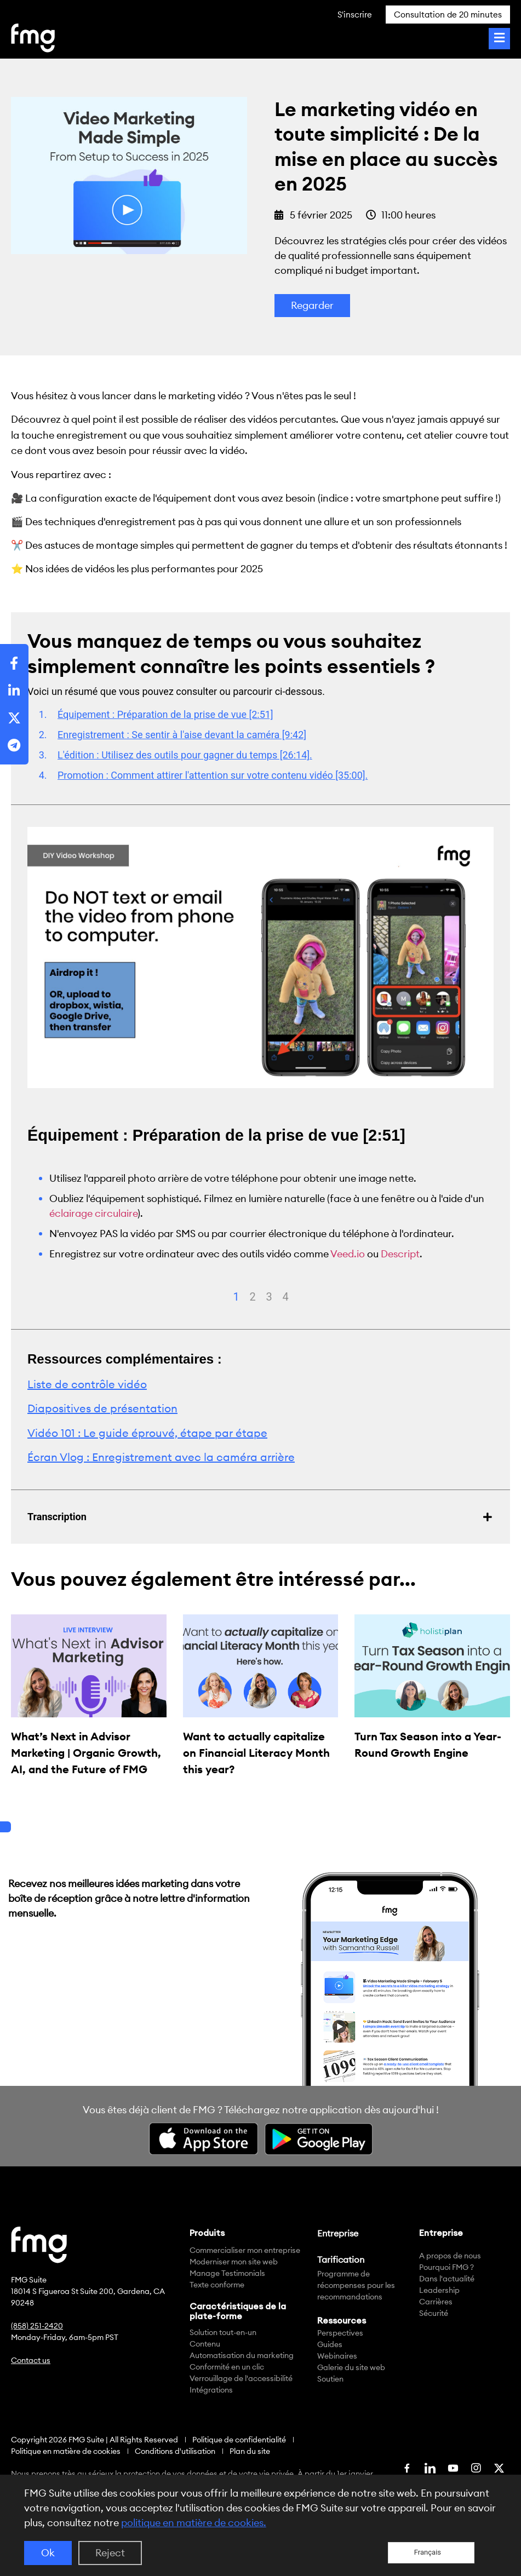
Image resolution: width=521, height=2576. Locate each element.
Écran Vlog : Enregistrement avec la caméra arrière (161, 1457)
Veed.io (347, 1253)
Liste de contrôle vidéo (87, 1384)
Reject (110, 2552)
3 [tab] (269, 1296)
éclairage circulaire (93, 1213)
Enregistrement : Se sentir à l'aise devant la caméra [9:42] (182, 734)
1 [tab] (236, 1296)
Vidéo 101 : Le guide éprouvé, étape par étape (147, 1433)
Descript (400, 1253)
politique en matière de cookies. (193, 2522)
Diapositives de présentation (102, 1408)
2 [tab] (253, 1296)
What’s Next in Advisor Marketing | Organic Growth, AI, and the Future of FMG (86, 1752)
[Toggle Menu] (499, 38)
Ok (48, 2552)
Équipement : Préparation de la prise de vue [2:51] (165, 714)
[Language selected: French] (431, 2552)
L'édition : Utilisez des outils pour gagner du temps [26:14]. (185, 755)
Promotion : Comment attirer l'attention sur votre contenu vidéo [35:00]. (213, 775)
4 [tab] (286, 1296)
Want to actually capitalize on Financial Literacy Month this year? (256, 1752)
